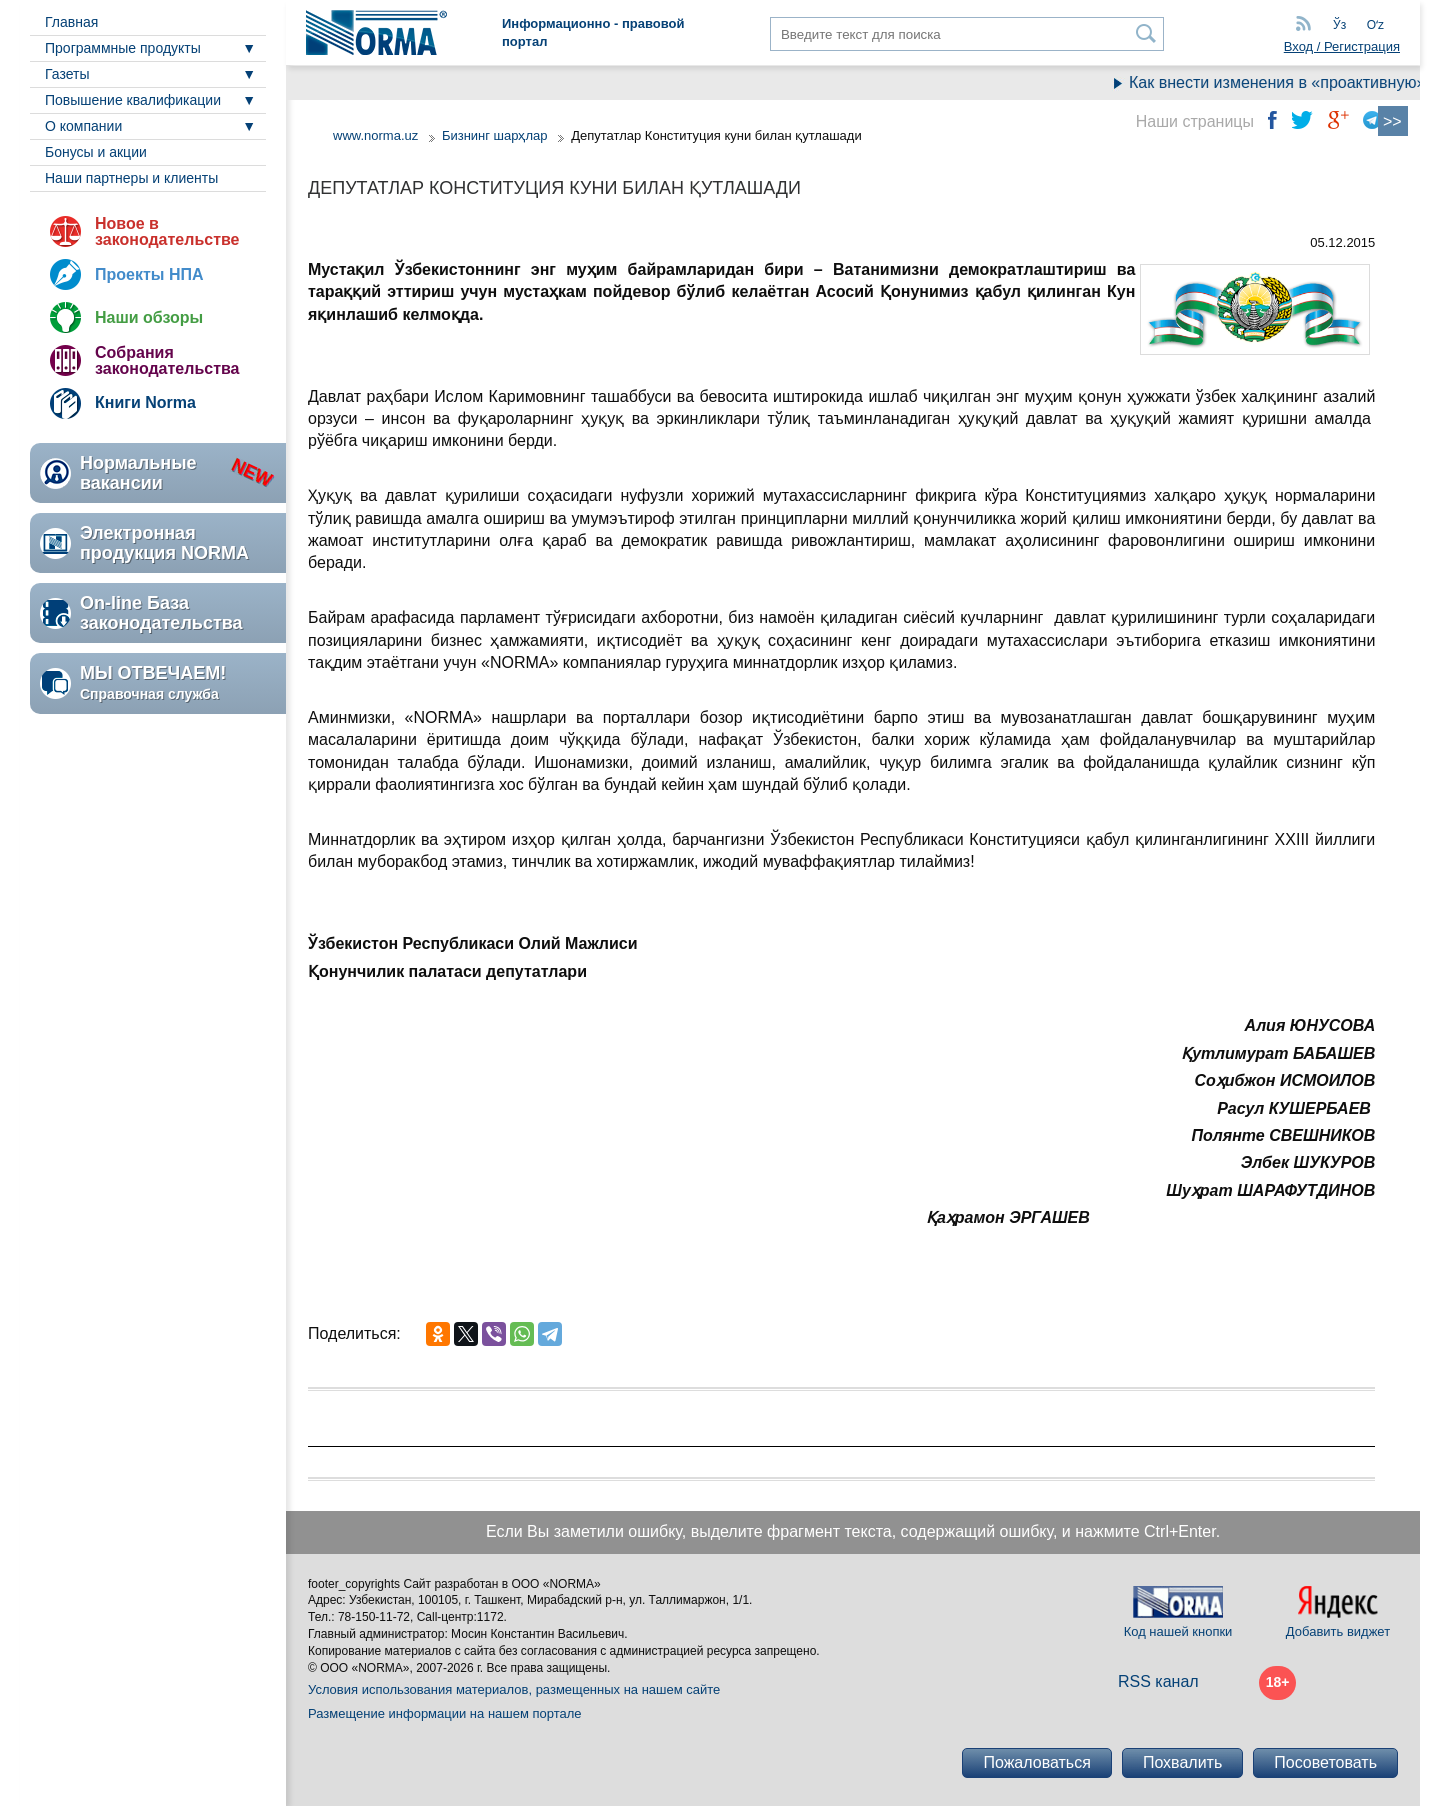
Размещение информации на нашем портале (445, 1713)
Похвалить (1182, 1762)
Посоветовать (1325, 1762)
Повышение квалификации (133, 100)
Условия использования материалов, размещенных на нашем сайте (514, 1689)
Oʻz (1375, 25)
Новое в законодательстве (167, 231)
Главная (71, 22)
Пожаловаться (1036, 1762)
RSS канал (1158, 1681)
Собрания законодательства (167, 360)
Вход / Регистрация (1342, 46)
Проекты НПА (149, 274)
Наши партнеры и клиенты (131, 178)
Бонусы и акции (96, 152)
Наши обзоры (149, 317)
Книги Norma (145, 402)
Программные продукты (123, 48)
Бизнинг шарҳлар (495, 135)
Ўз (1339, 25)
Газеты (67, 74)
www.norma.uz (375, 135)
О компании (83, 126)
